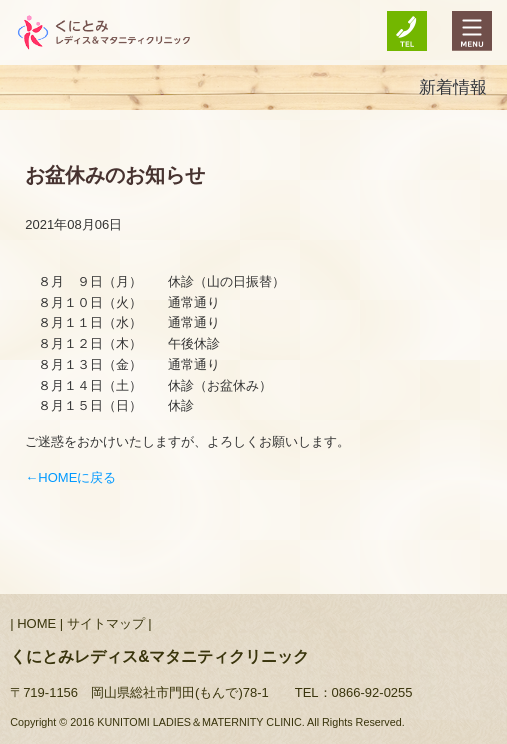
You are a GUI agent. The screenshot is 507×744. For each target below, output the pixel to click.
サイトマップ (106, 623)
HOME (36, 623)
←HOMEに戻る (70, 477)
